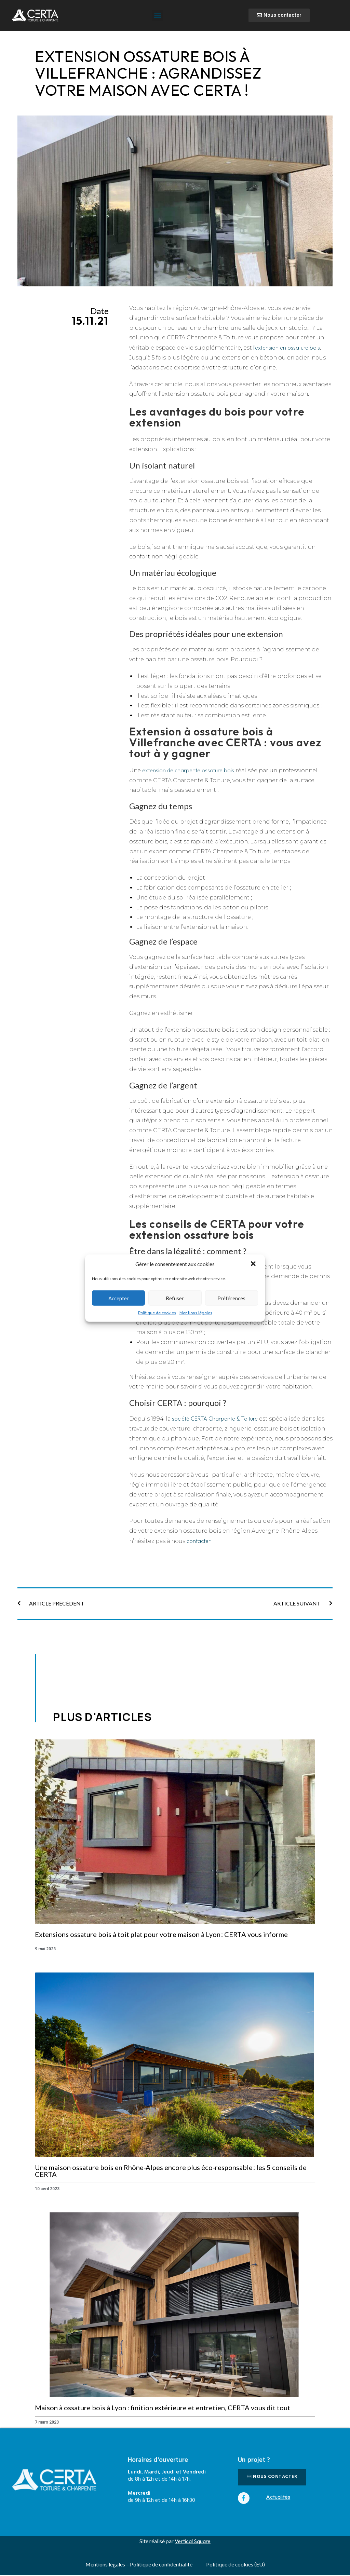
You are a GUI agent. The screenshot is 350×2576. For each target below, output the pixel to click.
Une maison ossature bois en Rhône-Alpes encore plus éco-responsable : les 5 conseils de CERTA (171, 2170)
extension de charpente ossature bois (188, 770)
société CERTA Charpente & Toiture (215, 1418)
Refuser (175, 1298)
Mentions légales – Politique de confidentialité (139, 2564)
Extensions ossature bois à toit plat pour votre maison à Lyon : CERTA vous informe (161, 1934)
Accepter (118, 1298)
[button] (254, 1264)
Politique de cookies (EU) (236, 2564)
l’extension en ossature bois (286, 347)
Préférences (231, 1298)
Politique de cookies (157, 1312)
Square (202, 2541)
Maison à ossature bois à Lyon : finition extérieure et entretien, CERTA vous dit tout (162, 2407)
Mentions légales (195, 1312)
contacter (198, 1540)
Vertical (184, 2541)
